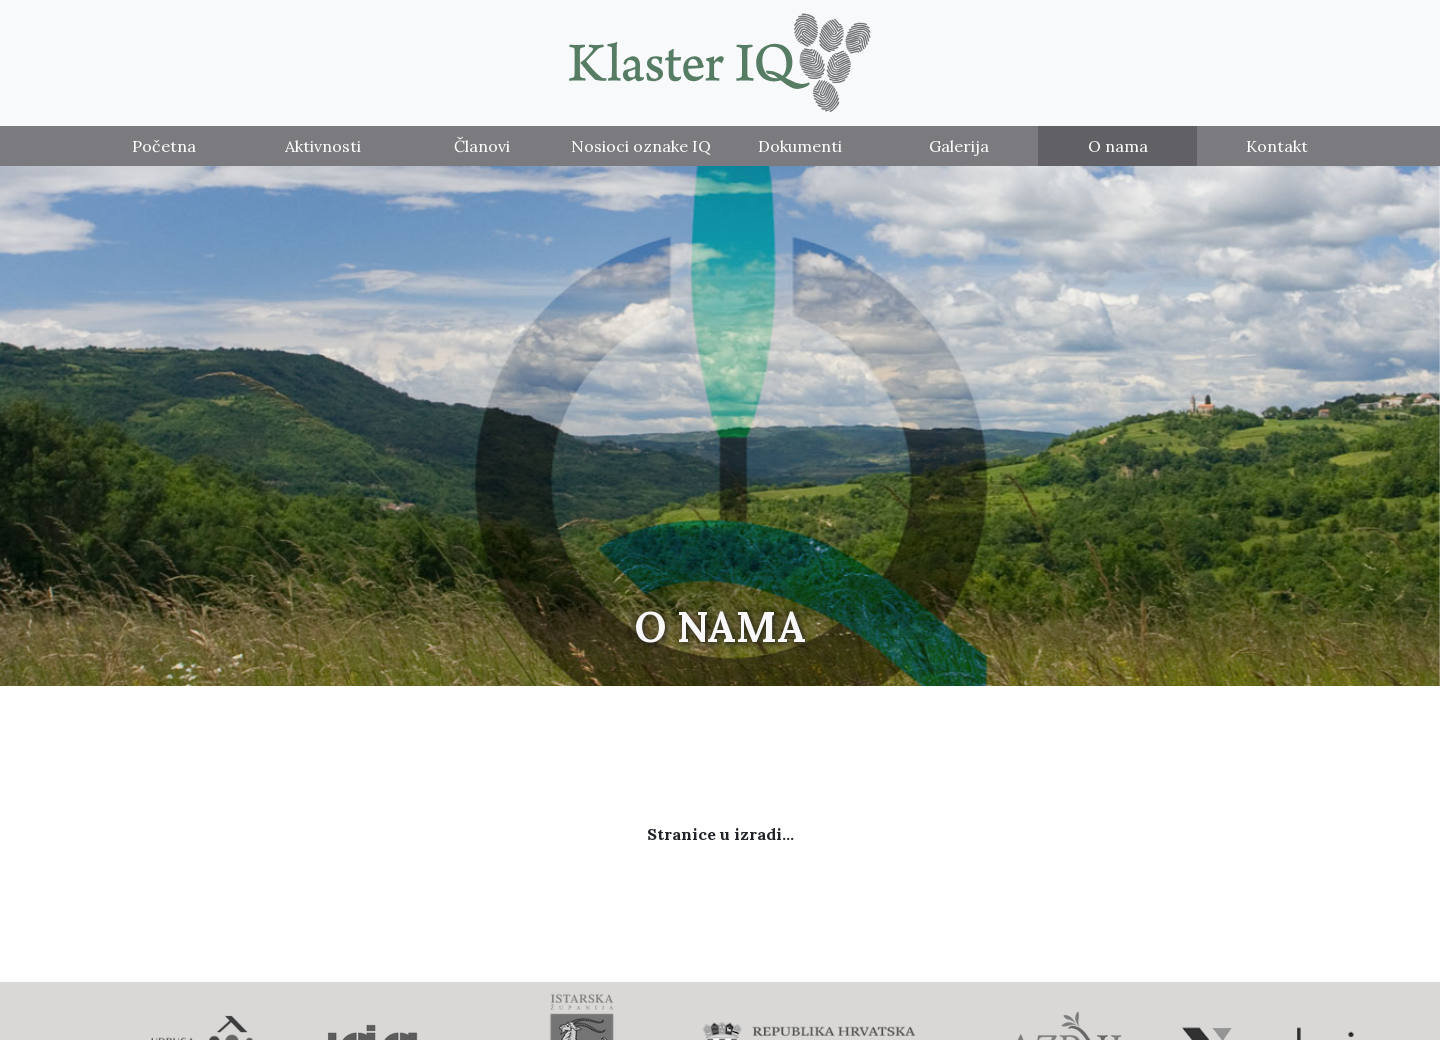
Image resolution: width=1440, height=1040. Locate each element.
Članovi (482, 146)
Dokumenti (800, 146)
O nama (1118, 146)
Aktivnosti (323, 146)
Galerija (959, 146)
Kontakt (1277, 146)
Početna (164, 146)
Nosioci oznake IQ (641, 146)
